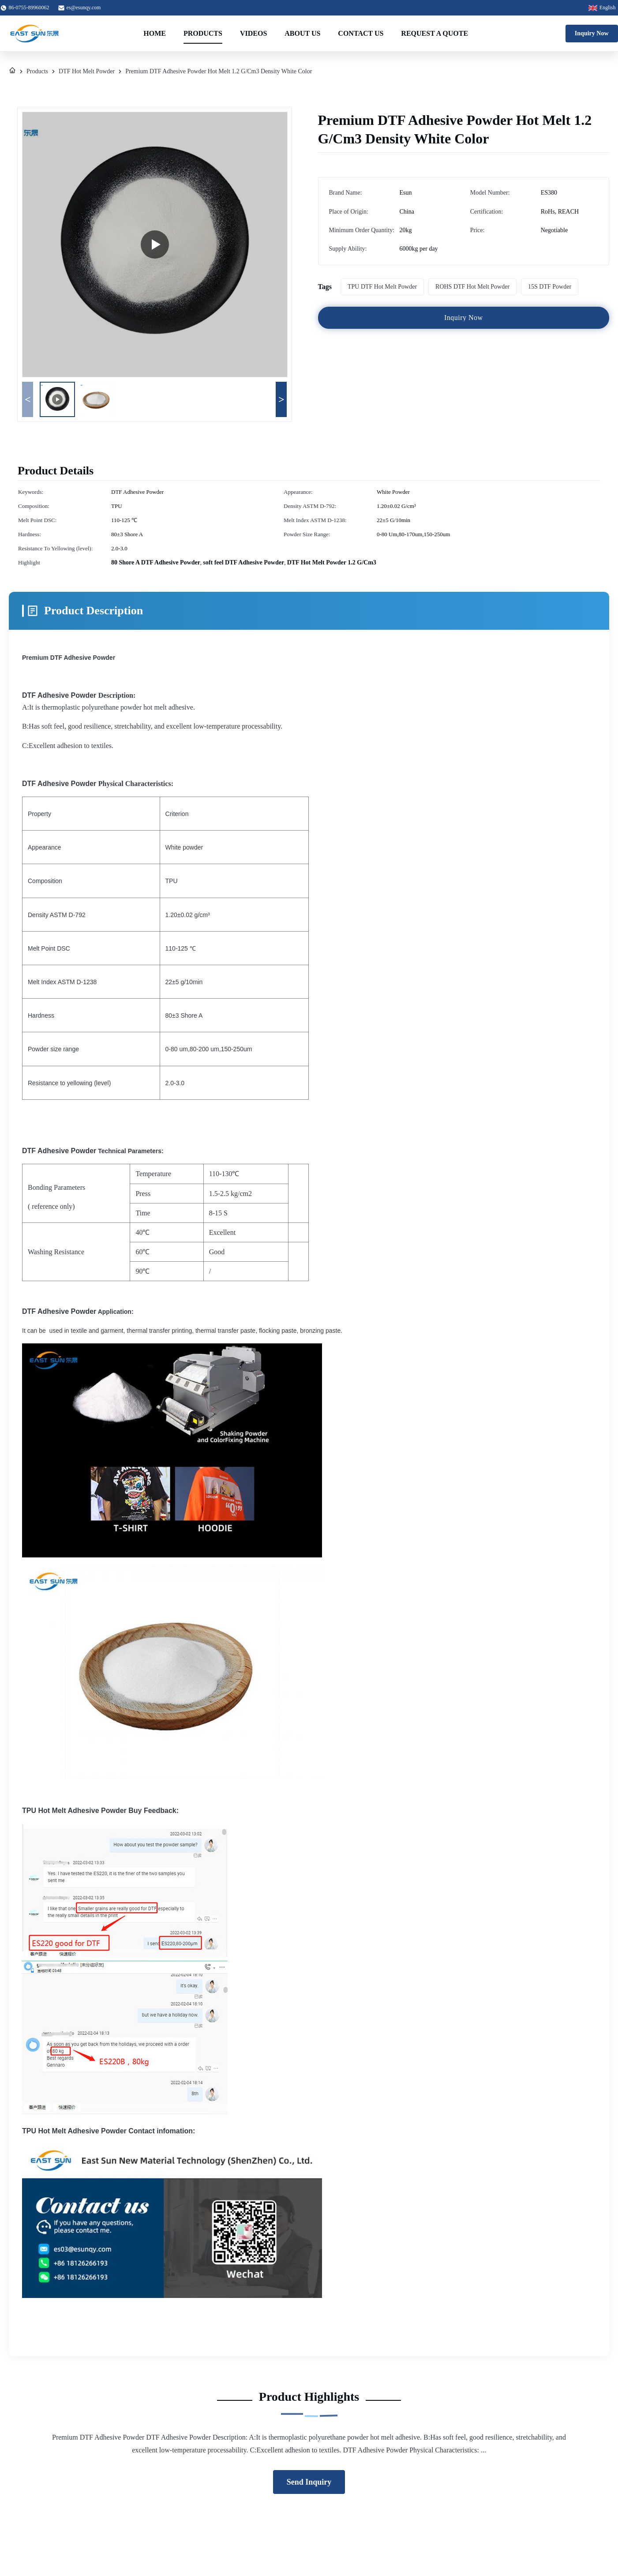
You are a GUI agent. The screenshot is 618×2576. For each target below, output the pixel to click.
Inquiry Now (592, 33)
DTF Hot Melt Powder (87, 71)
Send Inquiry (309, 2482)
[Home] (12, 71)
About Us (302, 33)
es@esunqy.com (84, 7)
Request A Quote (434, 33)
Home (154, 33)
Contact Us (360, 33)
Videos (253, 33)
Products (203, 33)
